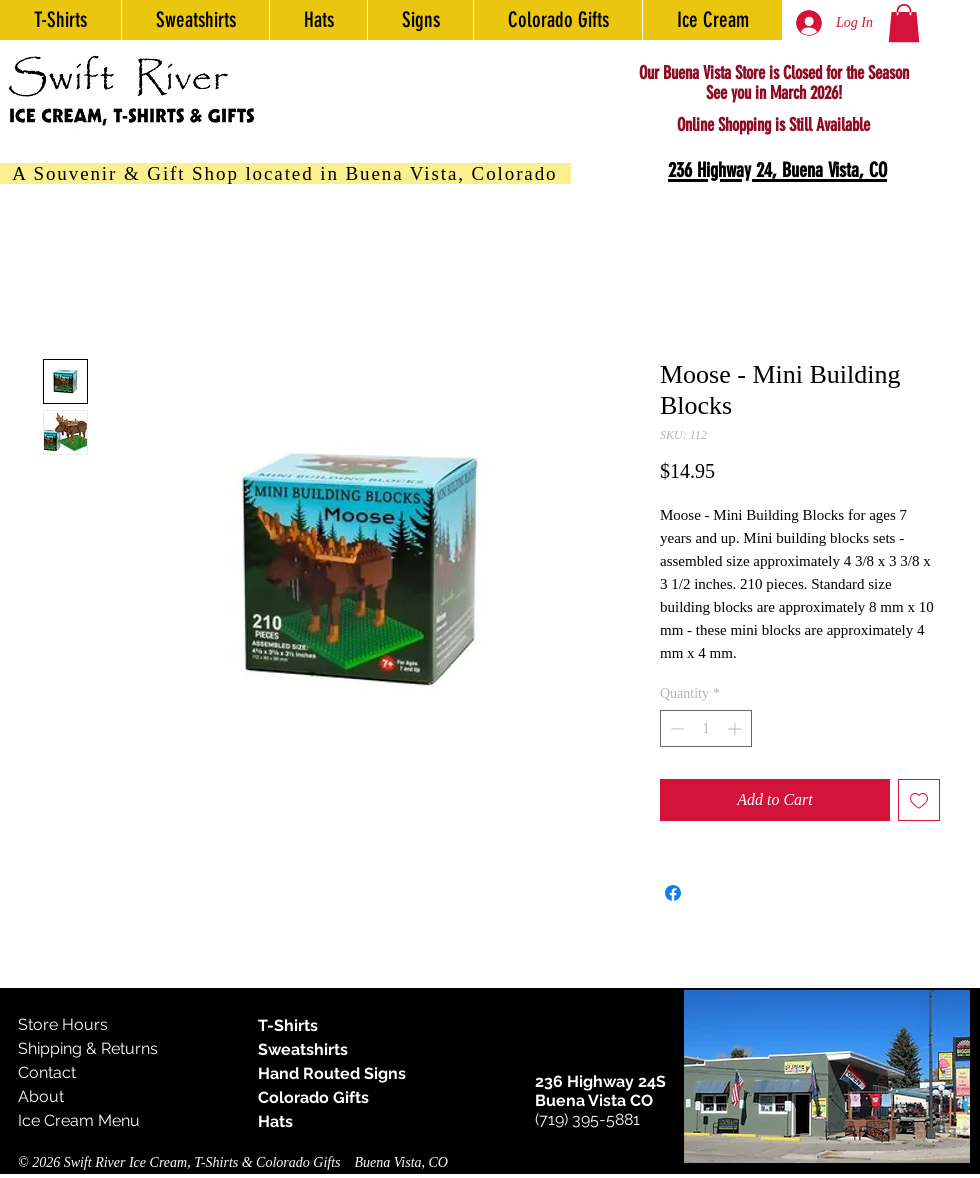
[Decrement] (675, 728)
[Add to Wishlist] (919, 800)
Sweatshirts (303, 1049)
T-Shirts (288, 1025)
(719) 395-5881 (587, 1119)
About (41, 1096)
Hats (275, 1121)
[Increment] (736, 728)
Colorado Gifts (313, 1097)
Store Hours (63, 1024)
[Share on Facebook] (673, 893)
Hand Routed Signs (332, 1073)
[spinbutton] (706, 728)
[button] (904, 23)
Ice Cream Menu (79, 1120)
